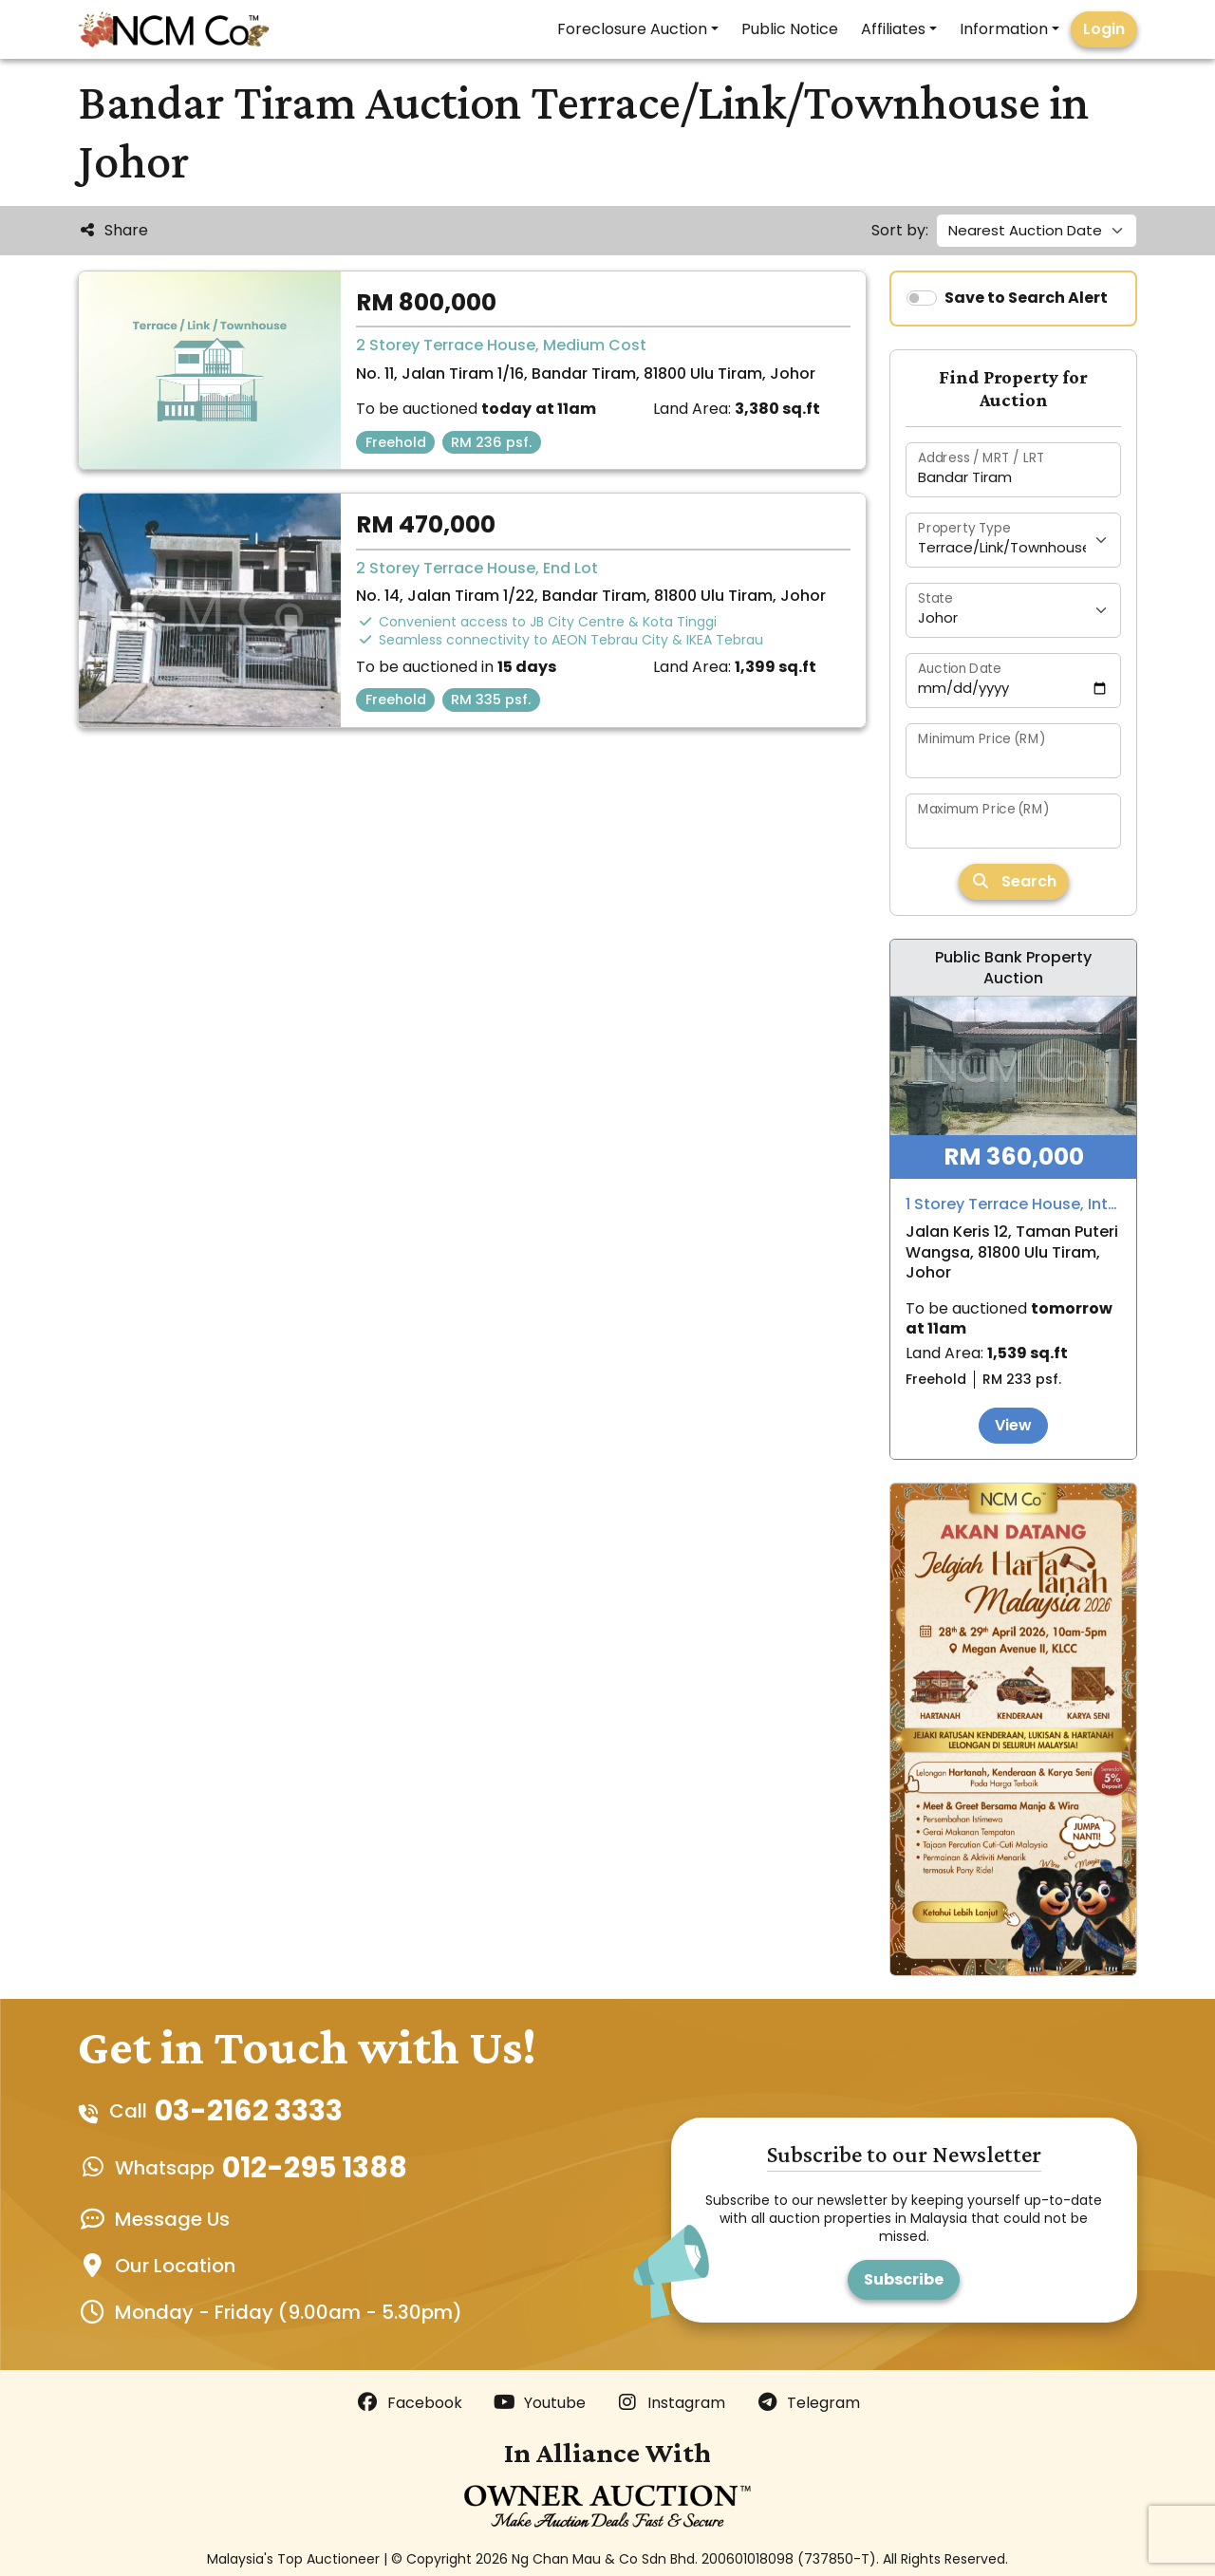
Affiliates (893, 29)
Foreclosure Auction (632, 29)
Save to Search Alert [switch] (1026, 298)
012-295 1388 (314, 2168)
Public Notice (789, 29)
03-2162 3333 (249, 2111)
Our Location (175, 2265)
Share (113, 230)
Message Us (172, 2219)
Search (1013, 881)
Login (1104, 29)
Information (1004, 29)
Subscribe (904, 2279)
